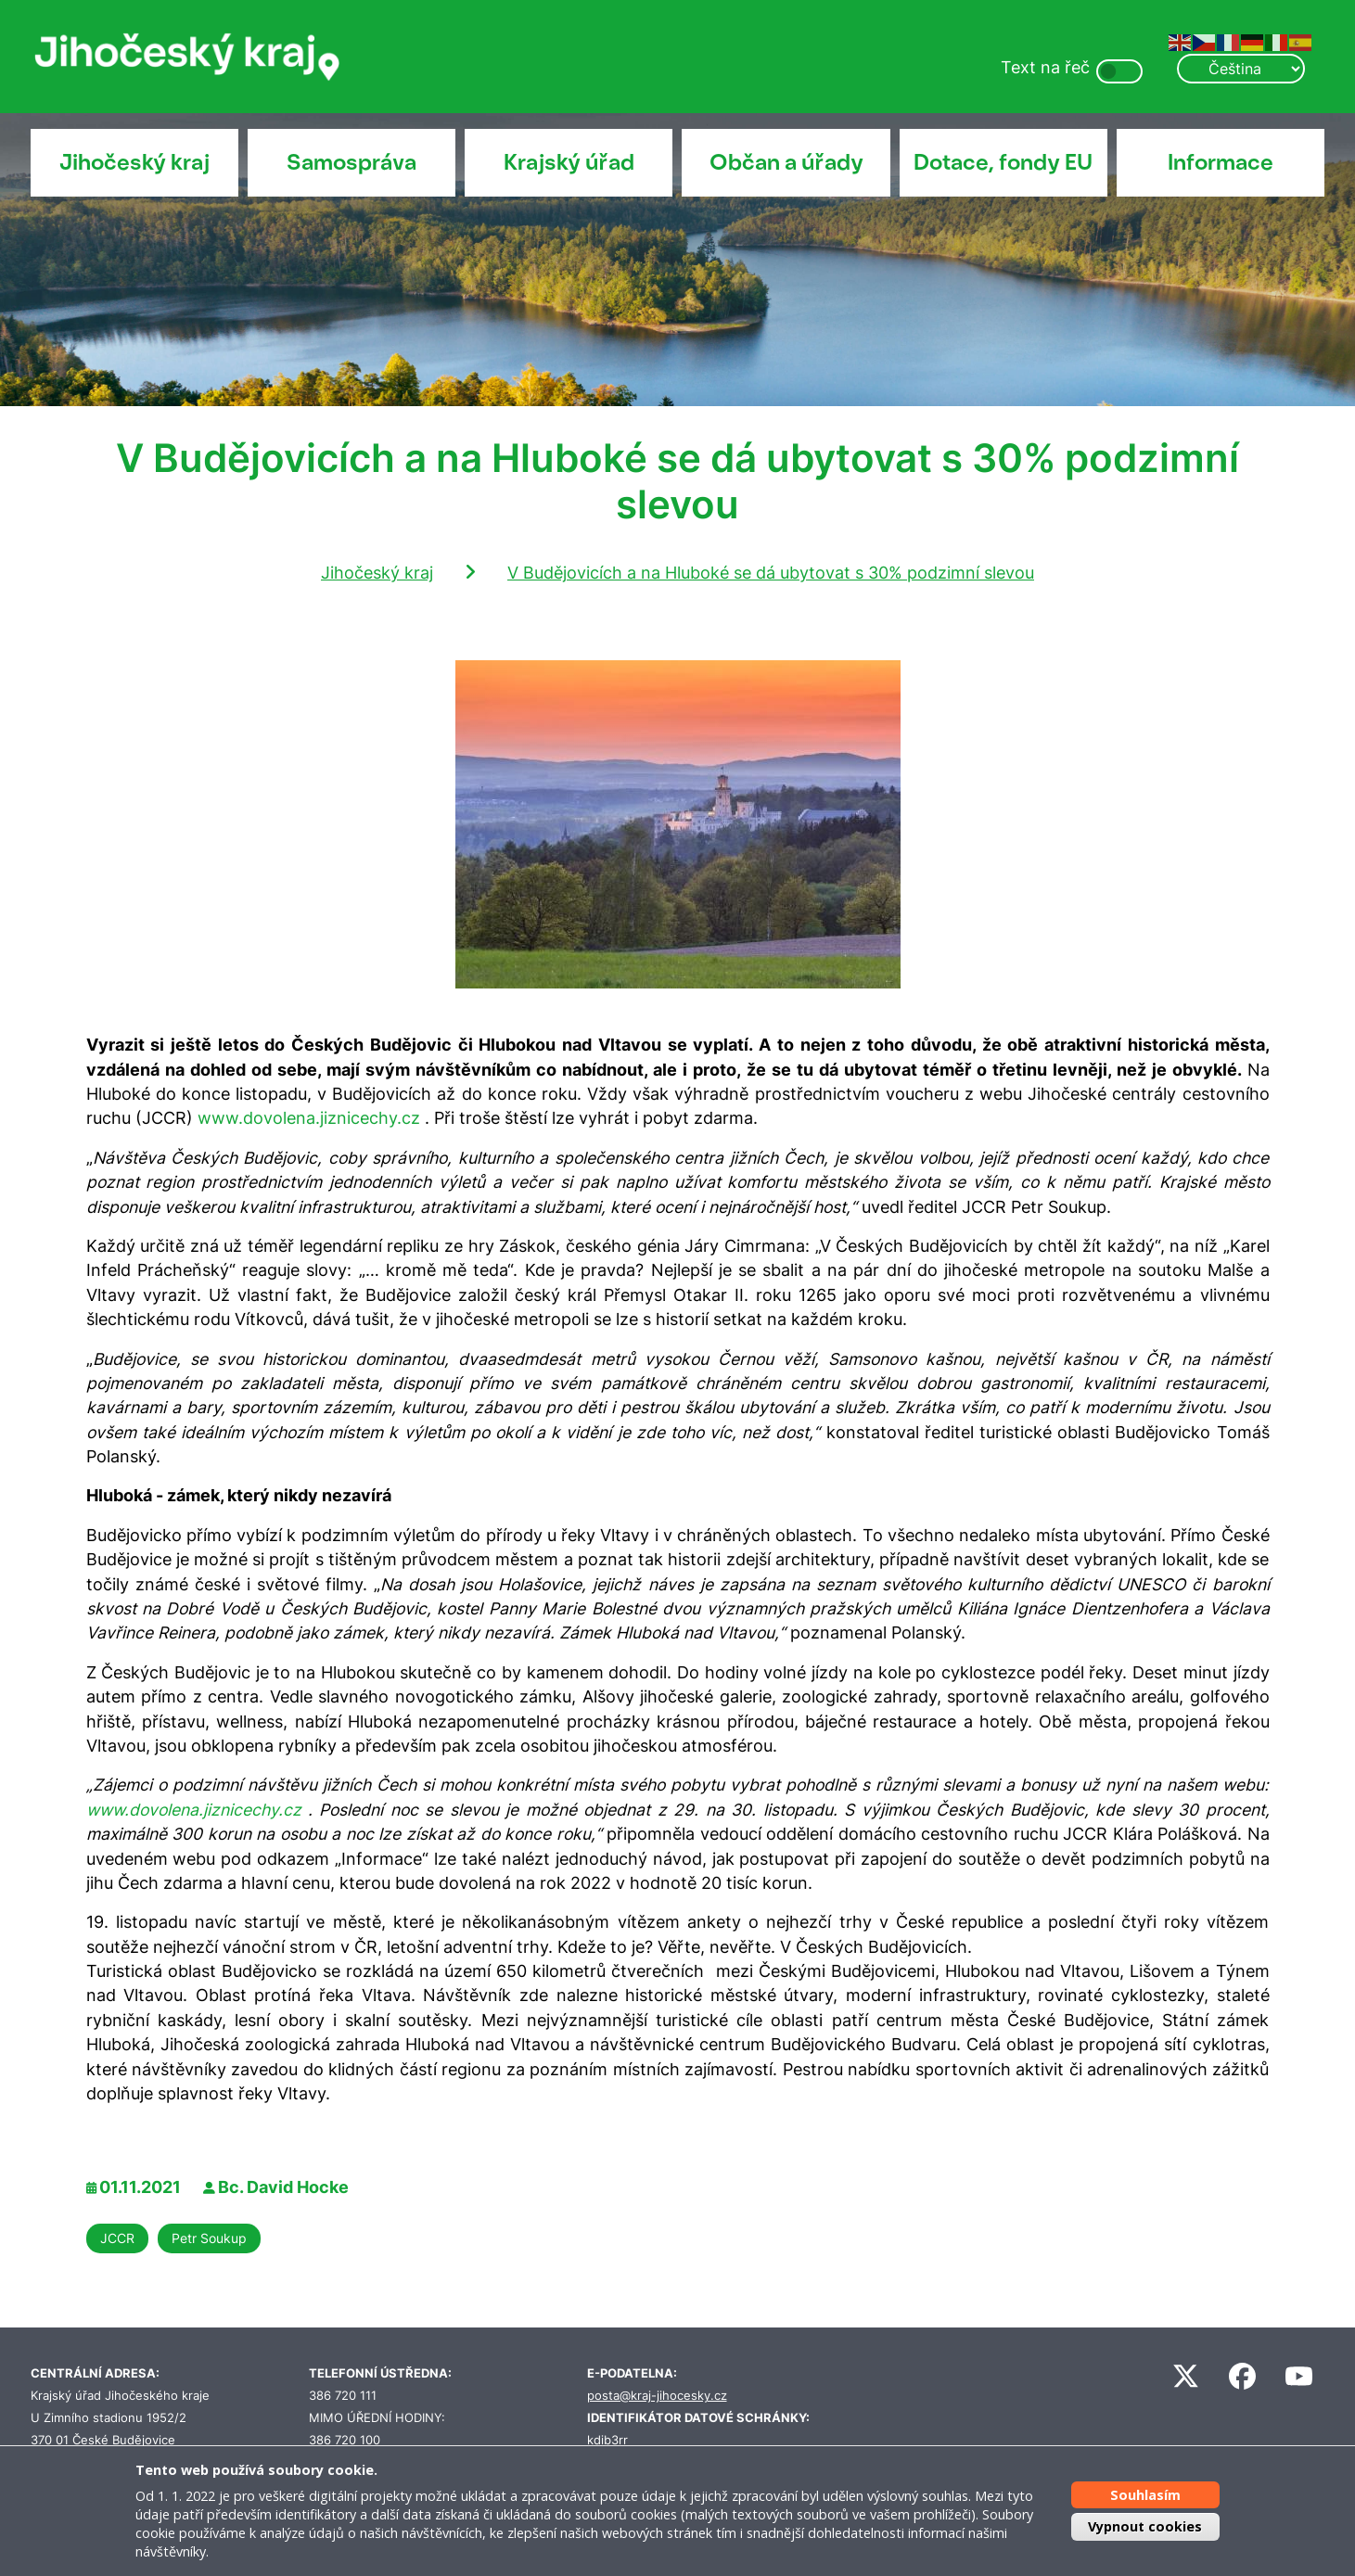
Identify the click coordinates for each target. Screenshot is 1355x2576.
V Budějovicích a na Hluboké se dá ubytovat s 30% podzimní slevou (770, 572)
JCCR (117, 2238)
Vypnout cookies (1145, 2526)
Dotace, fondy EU (1003, 162)
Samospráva (351, 162)
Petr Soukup (209, 2238)
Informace (1220, 162)
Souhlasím (1145, 2495)
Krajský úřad (569, 162)
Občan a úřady (786, 162)
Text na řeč (1045, 67)
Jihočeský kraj (134, 162)
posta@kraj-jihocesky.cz (657, 2396)
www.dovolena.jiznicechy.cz (309, 1118)
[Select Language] (1241, 68)
